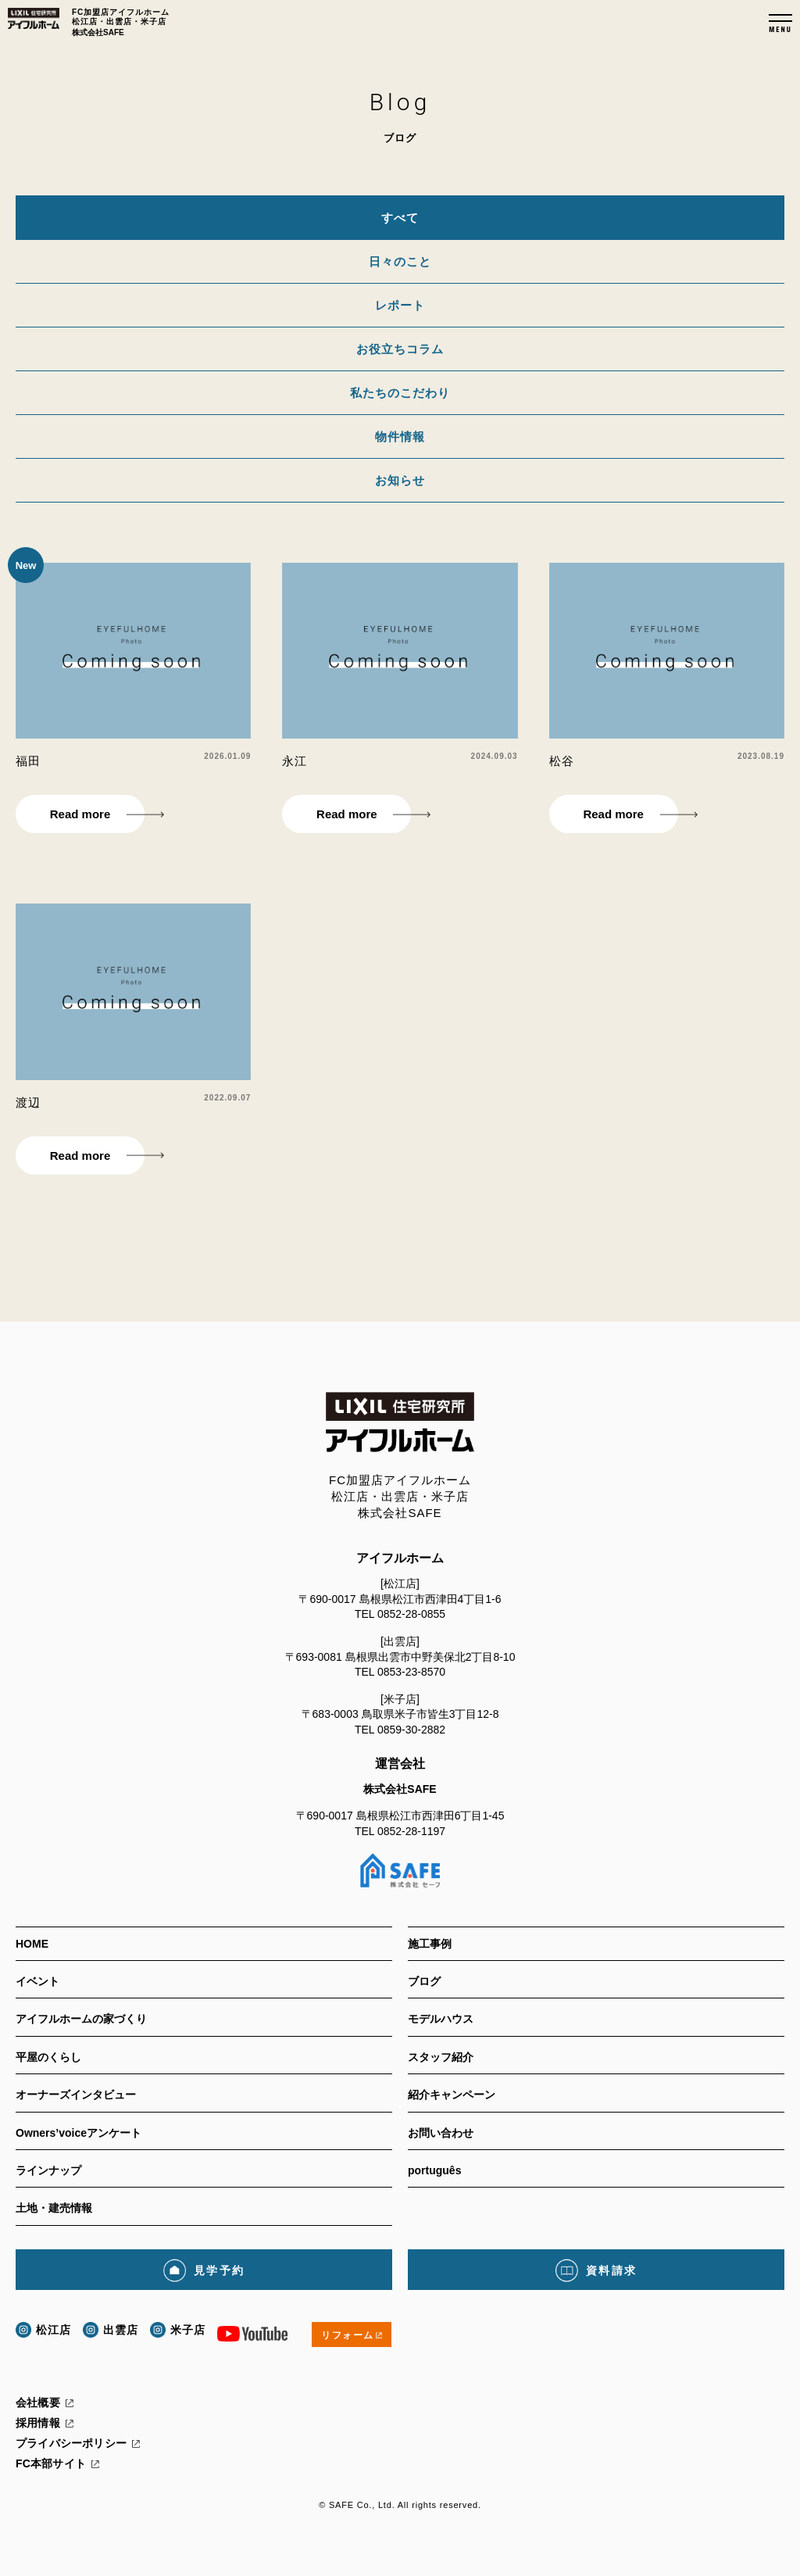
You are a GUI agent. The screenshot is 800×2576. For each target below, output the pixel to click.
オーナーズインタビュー (76, 2094)
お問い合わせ (440, 2133)
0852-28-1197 (411, 1831)
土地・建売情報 (54, 2208)
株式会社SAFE (399, 1789)
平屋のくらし (48, 2057)
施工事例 (430, 1943)
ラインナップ (48, 2170)
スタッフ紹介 (440, 2057)
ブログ (424, 1981)
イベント (37, 1981)
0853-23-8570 (411, 1671)
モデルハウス (440, 2018)
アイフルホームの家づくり (81, 2018)
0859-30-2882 (411, 1729)
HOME (32, 1943)
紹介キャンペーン (451, 2094)
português (434, 2170)
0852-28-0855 (411, 1614)
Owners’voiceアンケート (78, 2133)
